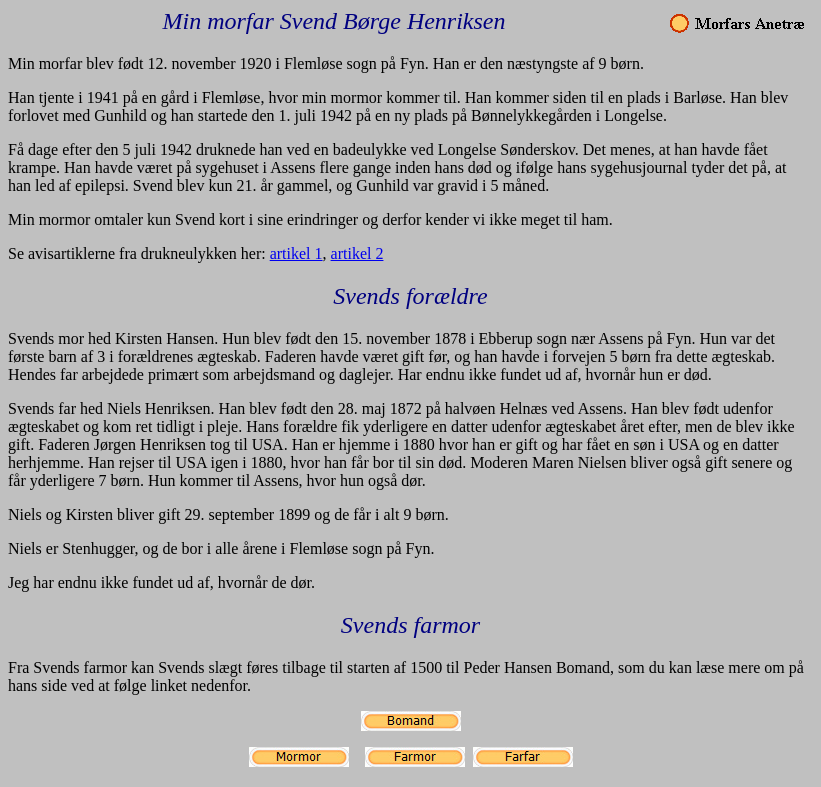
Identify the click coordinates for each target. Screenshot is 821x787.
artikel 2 (357, 253)
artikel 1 (296, 253)
